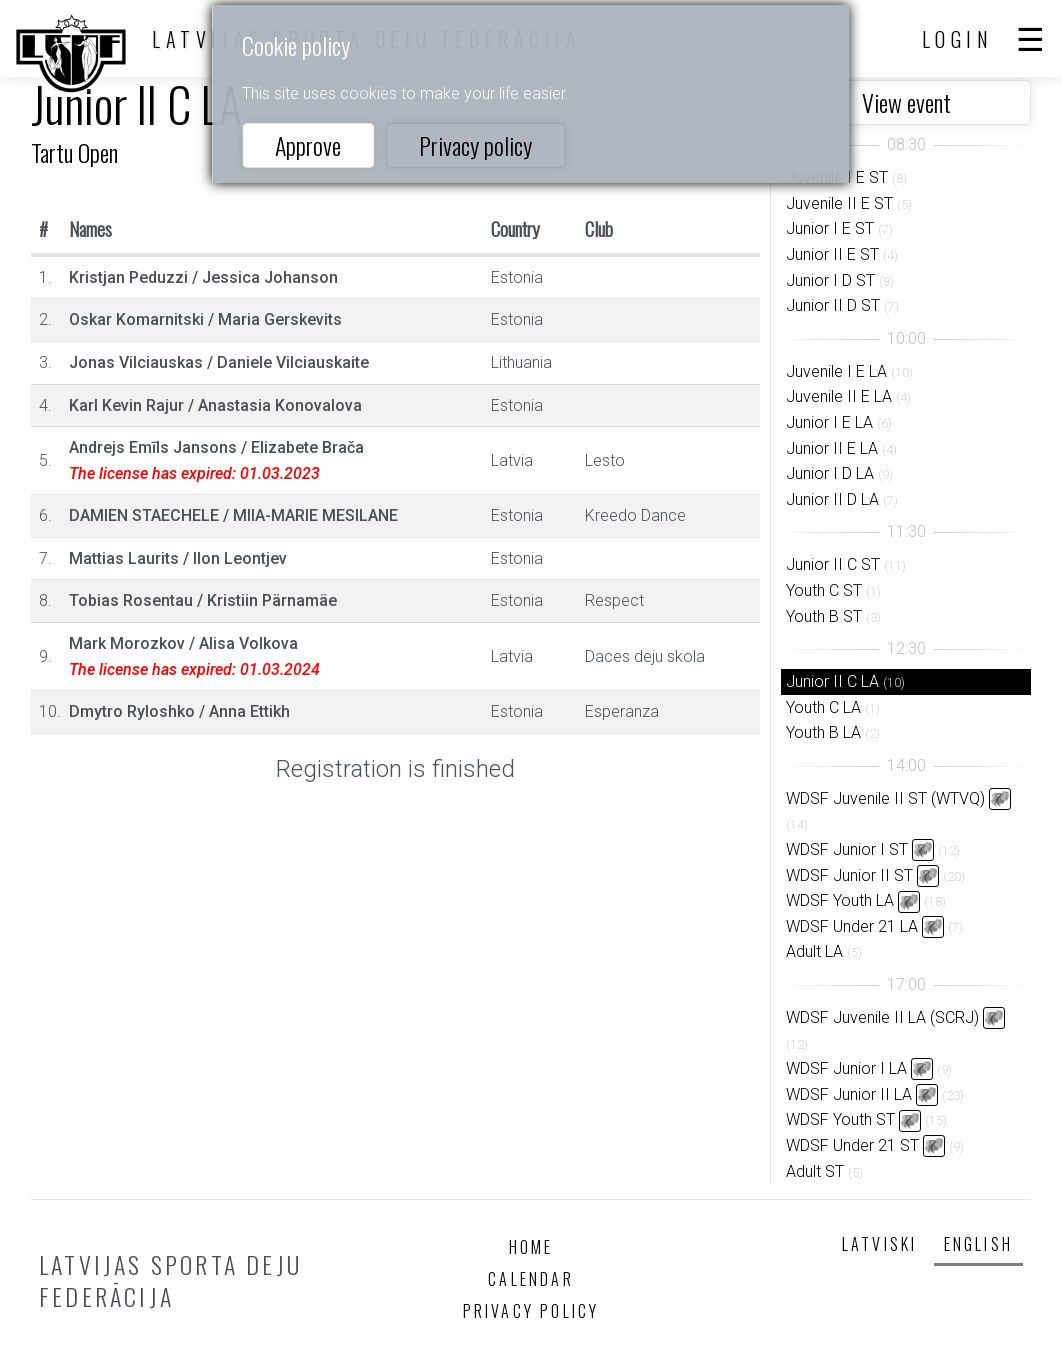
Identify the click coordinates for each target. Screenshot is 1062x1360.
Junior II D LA (832, 499)
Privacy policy (475, 145)
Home (531, 1247)
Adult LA (814, 951)
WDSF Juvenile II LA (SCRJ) (882, 1017)
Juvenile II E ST (839, 203)
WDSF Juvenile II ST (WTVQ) (885, 798)
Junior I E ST (830, 228)
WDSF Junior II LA (849, 1094)
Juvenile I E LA (836, 371)
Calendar (531, 1279)
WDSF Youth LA (840, 900)
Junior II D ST (833, 305)
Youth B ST (824, 616)
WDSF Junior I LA (846, 1068)
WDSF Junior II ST (849, 875)
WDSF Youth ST (840, 1119)
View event (906, 102)
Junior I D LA (830, 473)
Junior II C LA (832, 681)
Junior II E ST (832, 254)
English (978, 1244)
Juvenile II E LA (839, 396)
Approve (308, 145)
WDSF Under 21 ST (852, 1145)
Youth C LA (823, 707)
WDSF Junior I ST (847, 849)
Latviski (880, 1244)
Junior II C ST (833, 564)
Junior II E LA (832, 448)
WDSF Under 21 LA (852, 926)
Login (958, 39)
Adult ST (815, 1171)
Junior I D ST (830, 280)
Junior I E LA (829, 422)
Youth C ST (824, 590)
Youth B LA (823, 732)
